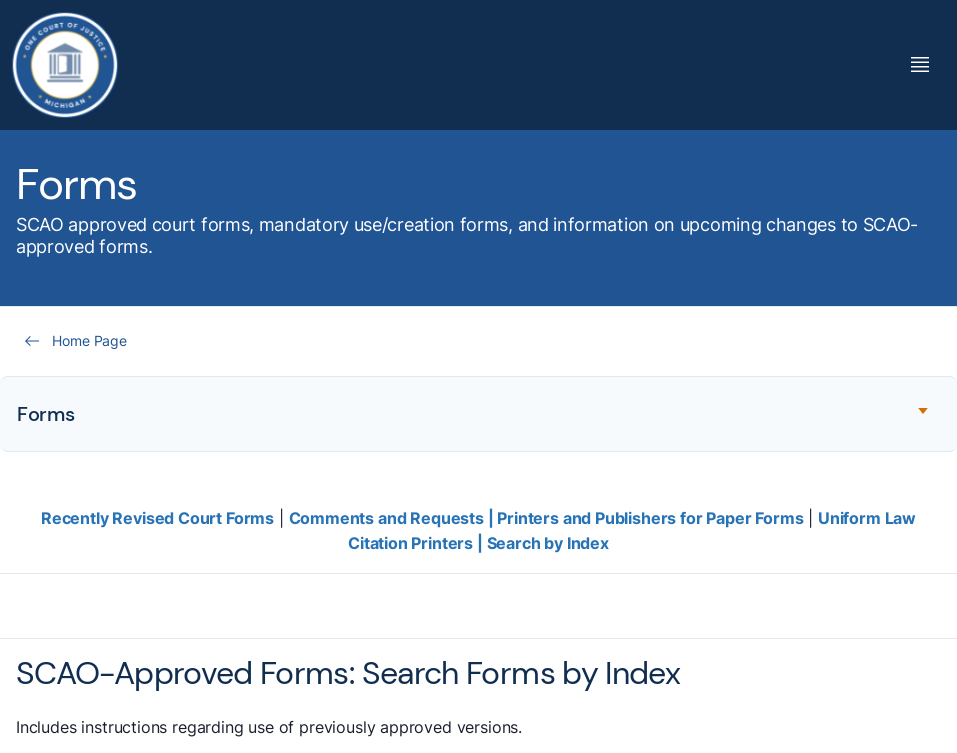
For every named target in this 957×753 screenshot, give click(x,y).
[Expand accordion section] (478, 414)
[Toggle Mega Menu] (920, 64)
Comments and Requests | (393, 518)
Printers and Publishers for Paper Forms (650, 518)
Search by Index (548, 543)
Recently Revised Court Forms (157, 518)
